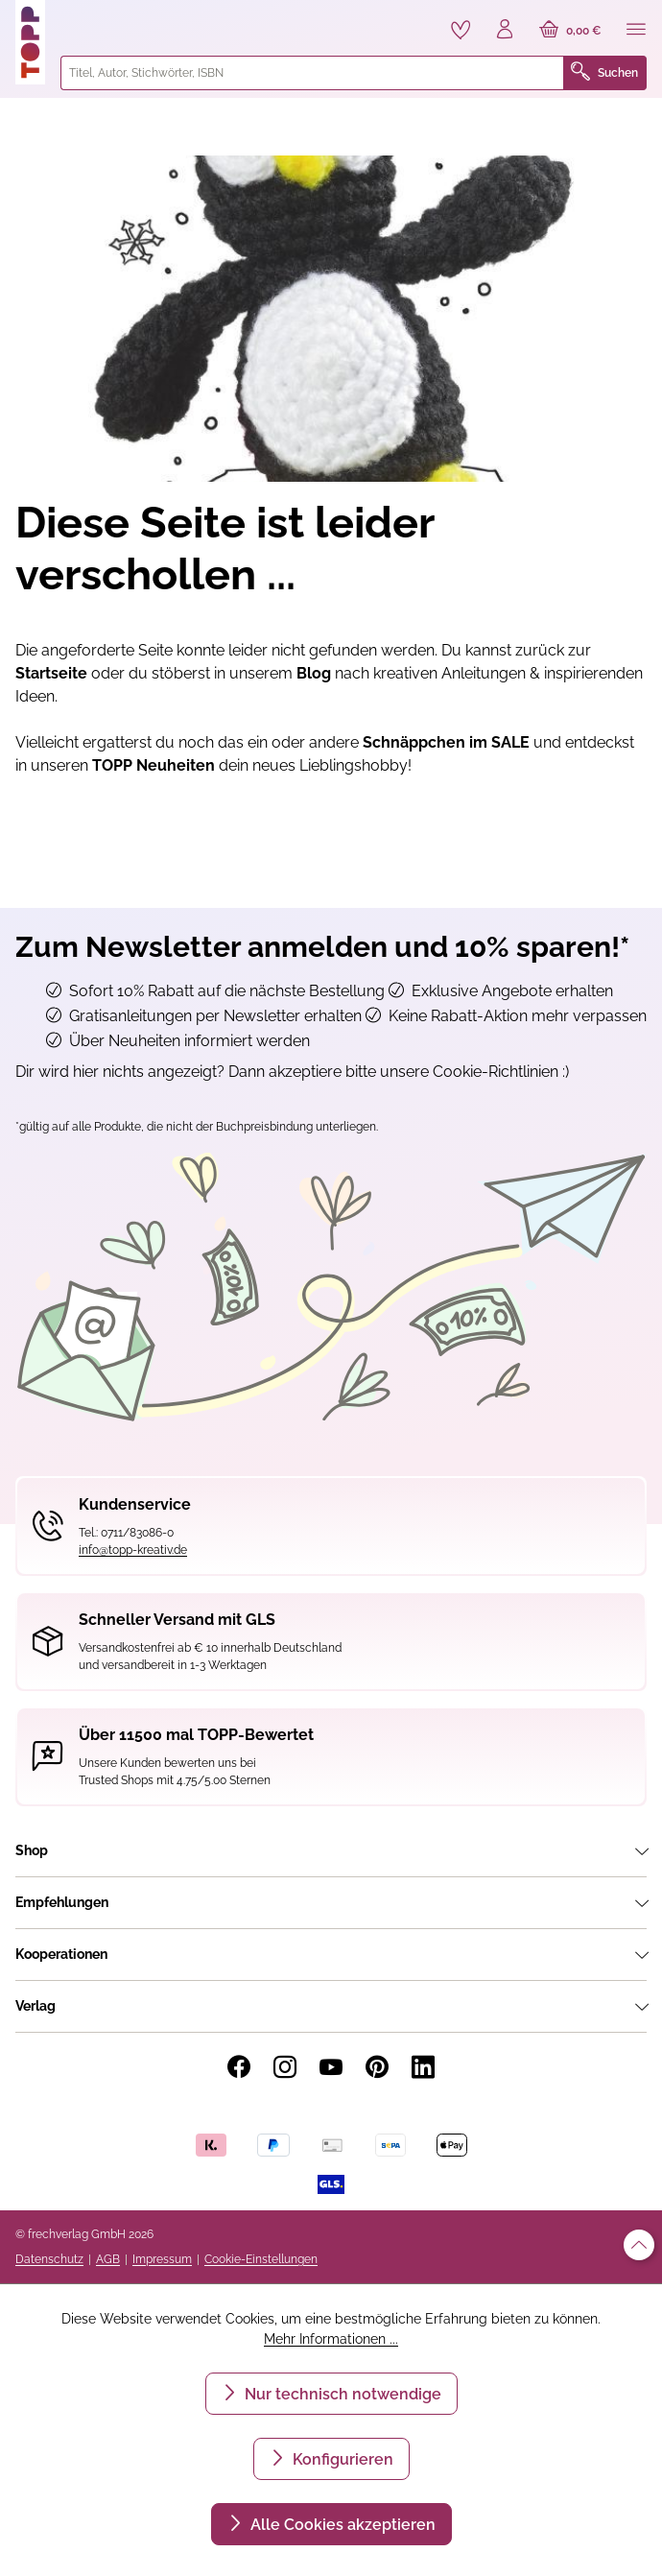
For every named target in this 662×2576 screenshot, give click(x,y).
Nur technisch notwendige (341, 2394)
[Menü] (636, 30)
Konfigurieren (341, 2459)
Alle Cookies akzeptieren (341, 2525)
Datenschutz (49, 2259)
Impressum (162, 2259)
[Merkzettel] (460, 29)
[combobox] (312, 73)
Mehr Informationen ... (331, 2339)
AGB (108, 2259)
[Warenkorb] (570, 30)
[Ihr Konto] (504, 30)
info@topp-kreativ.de (133, 1550)
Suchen (604, 73)
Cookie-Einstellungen (261, 2259)
